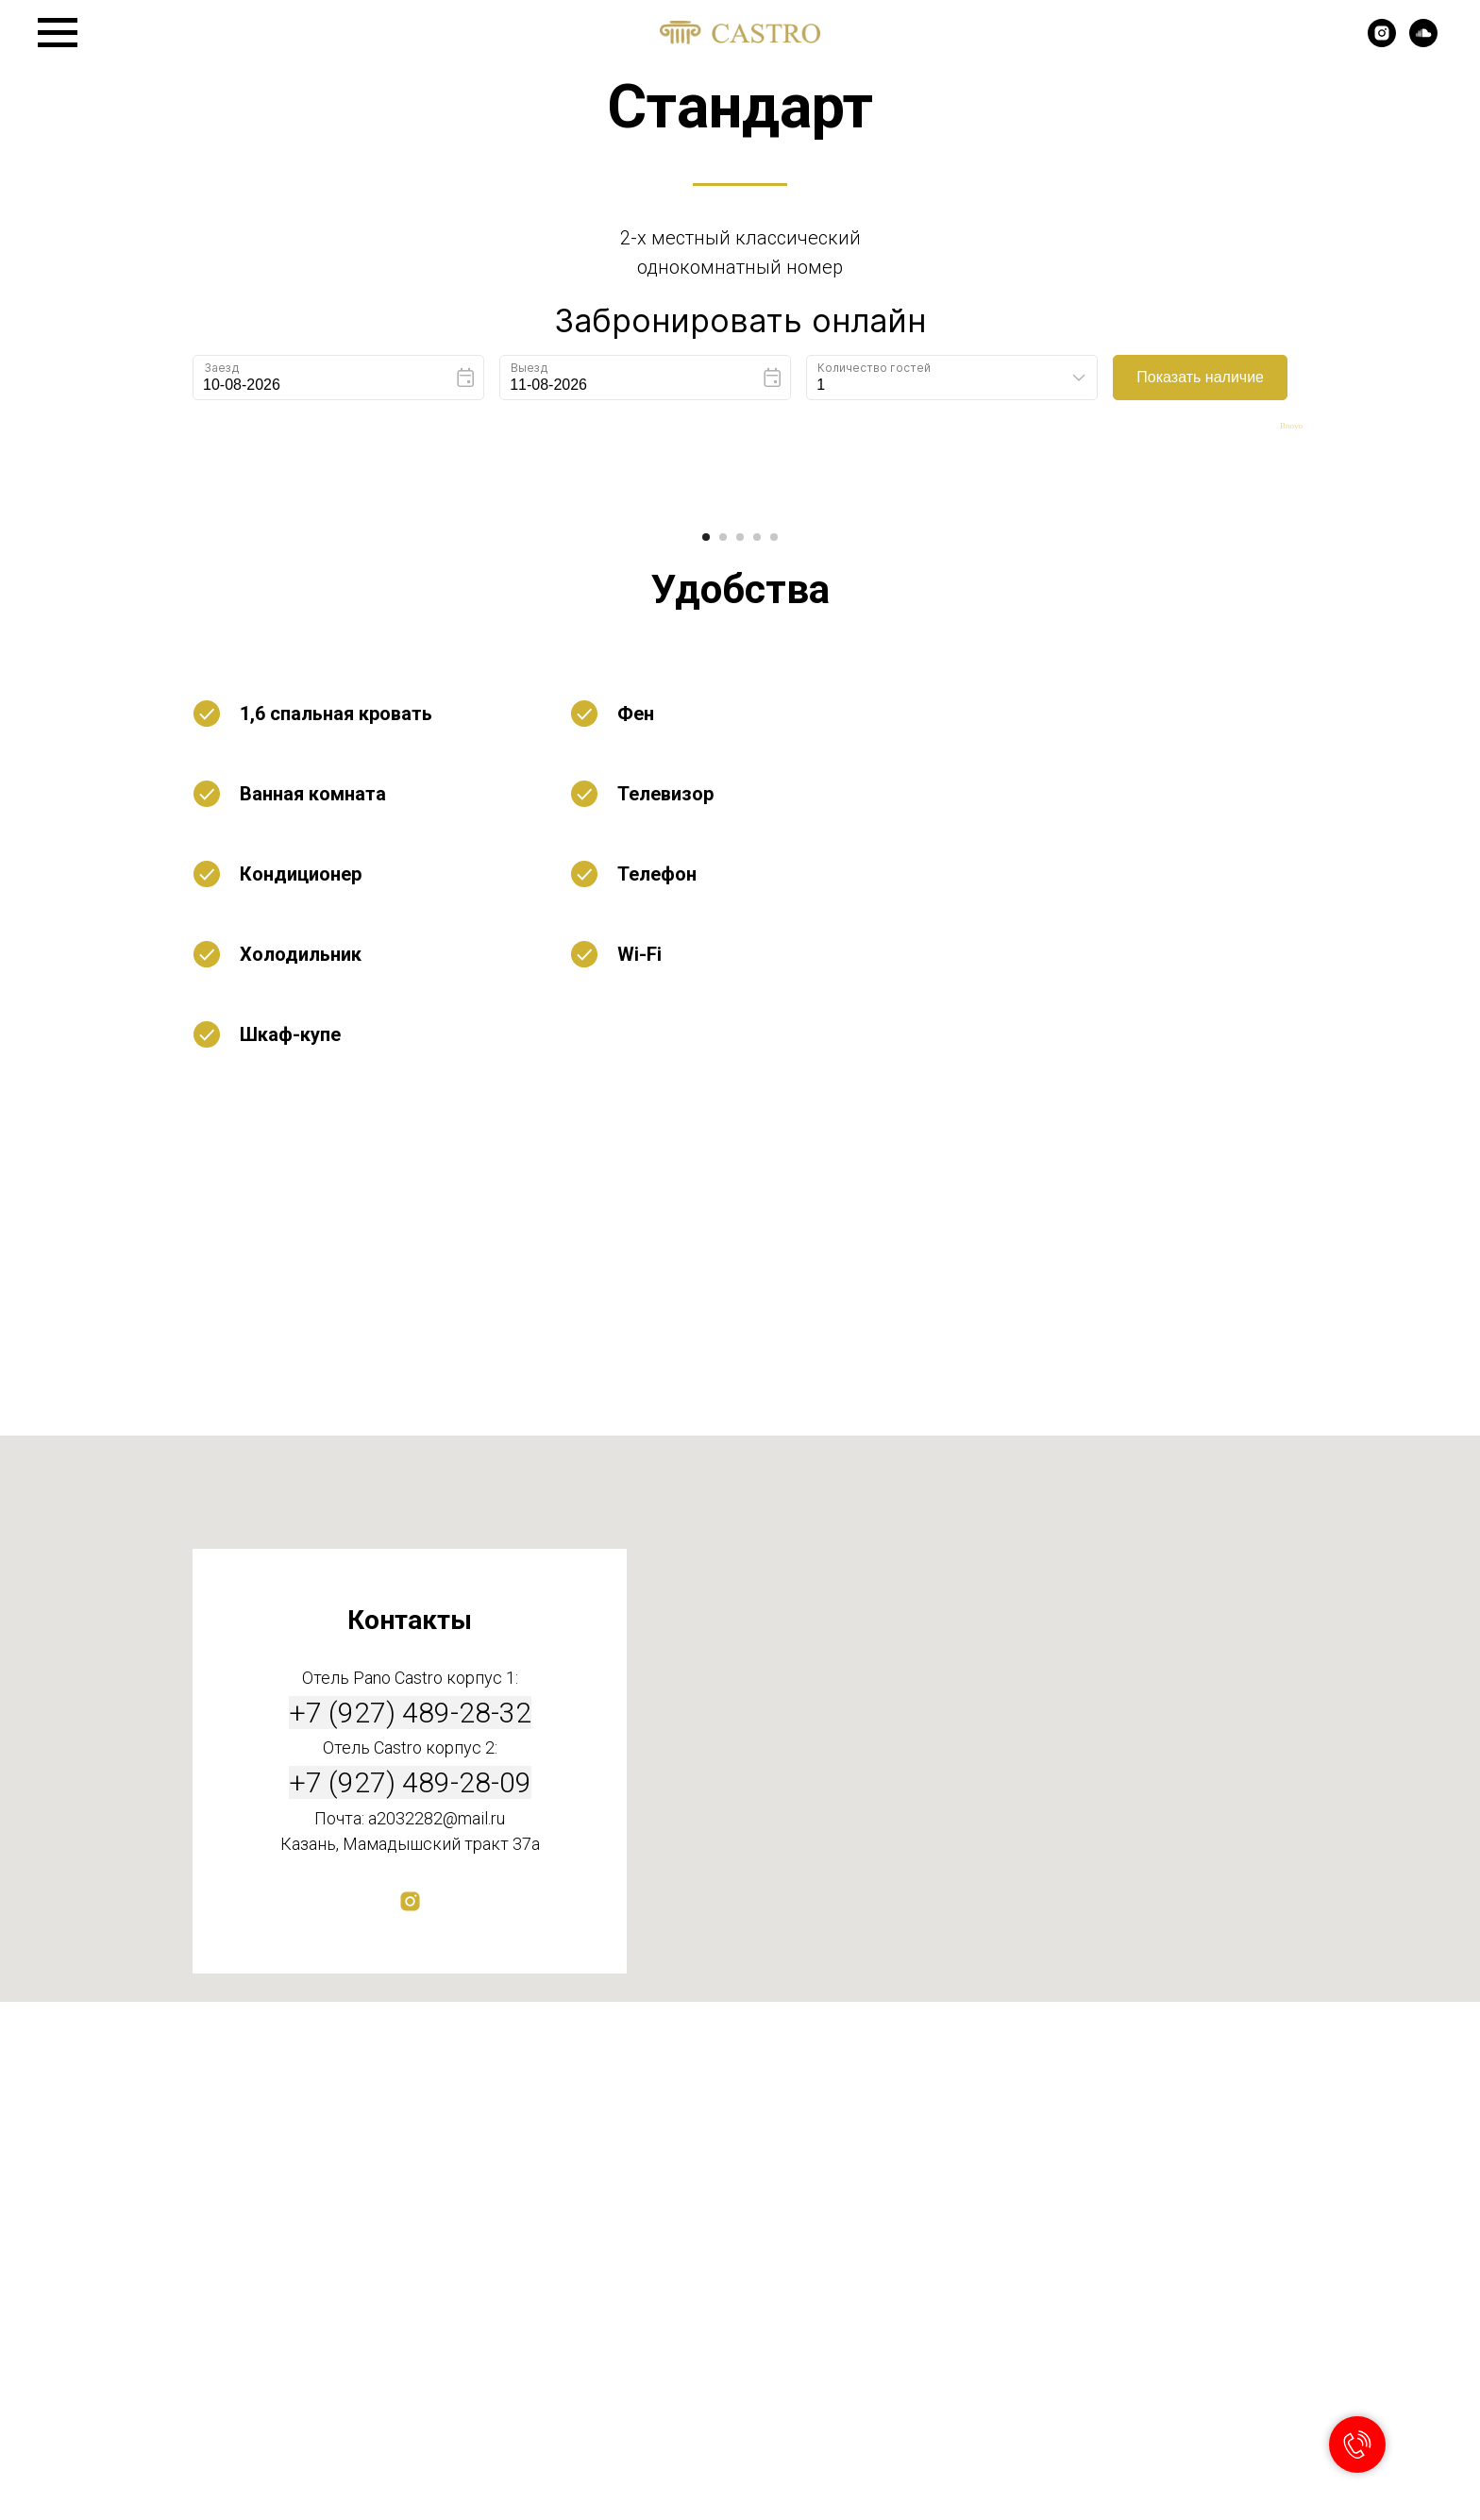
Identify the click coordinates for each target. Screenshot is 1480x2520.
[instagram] (1382, 42)
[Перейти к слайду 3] (740, 1056)
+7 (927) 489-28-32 (410, 2230)
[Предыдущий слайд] (287, 768)
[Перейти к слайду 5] (774, 1056)
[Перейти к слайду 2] (723, 1056)
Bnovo (1291, 426)
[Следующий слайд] (1193, 768)
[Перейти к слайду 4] (757, 1056)
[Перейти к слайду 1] (706, 1056)
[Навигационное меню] (57, 33)
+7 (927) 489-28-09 (410, 2300)
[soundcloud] (1423, 42)
